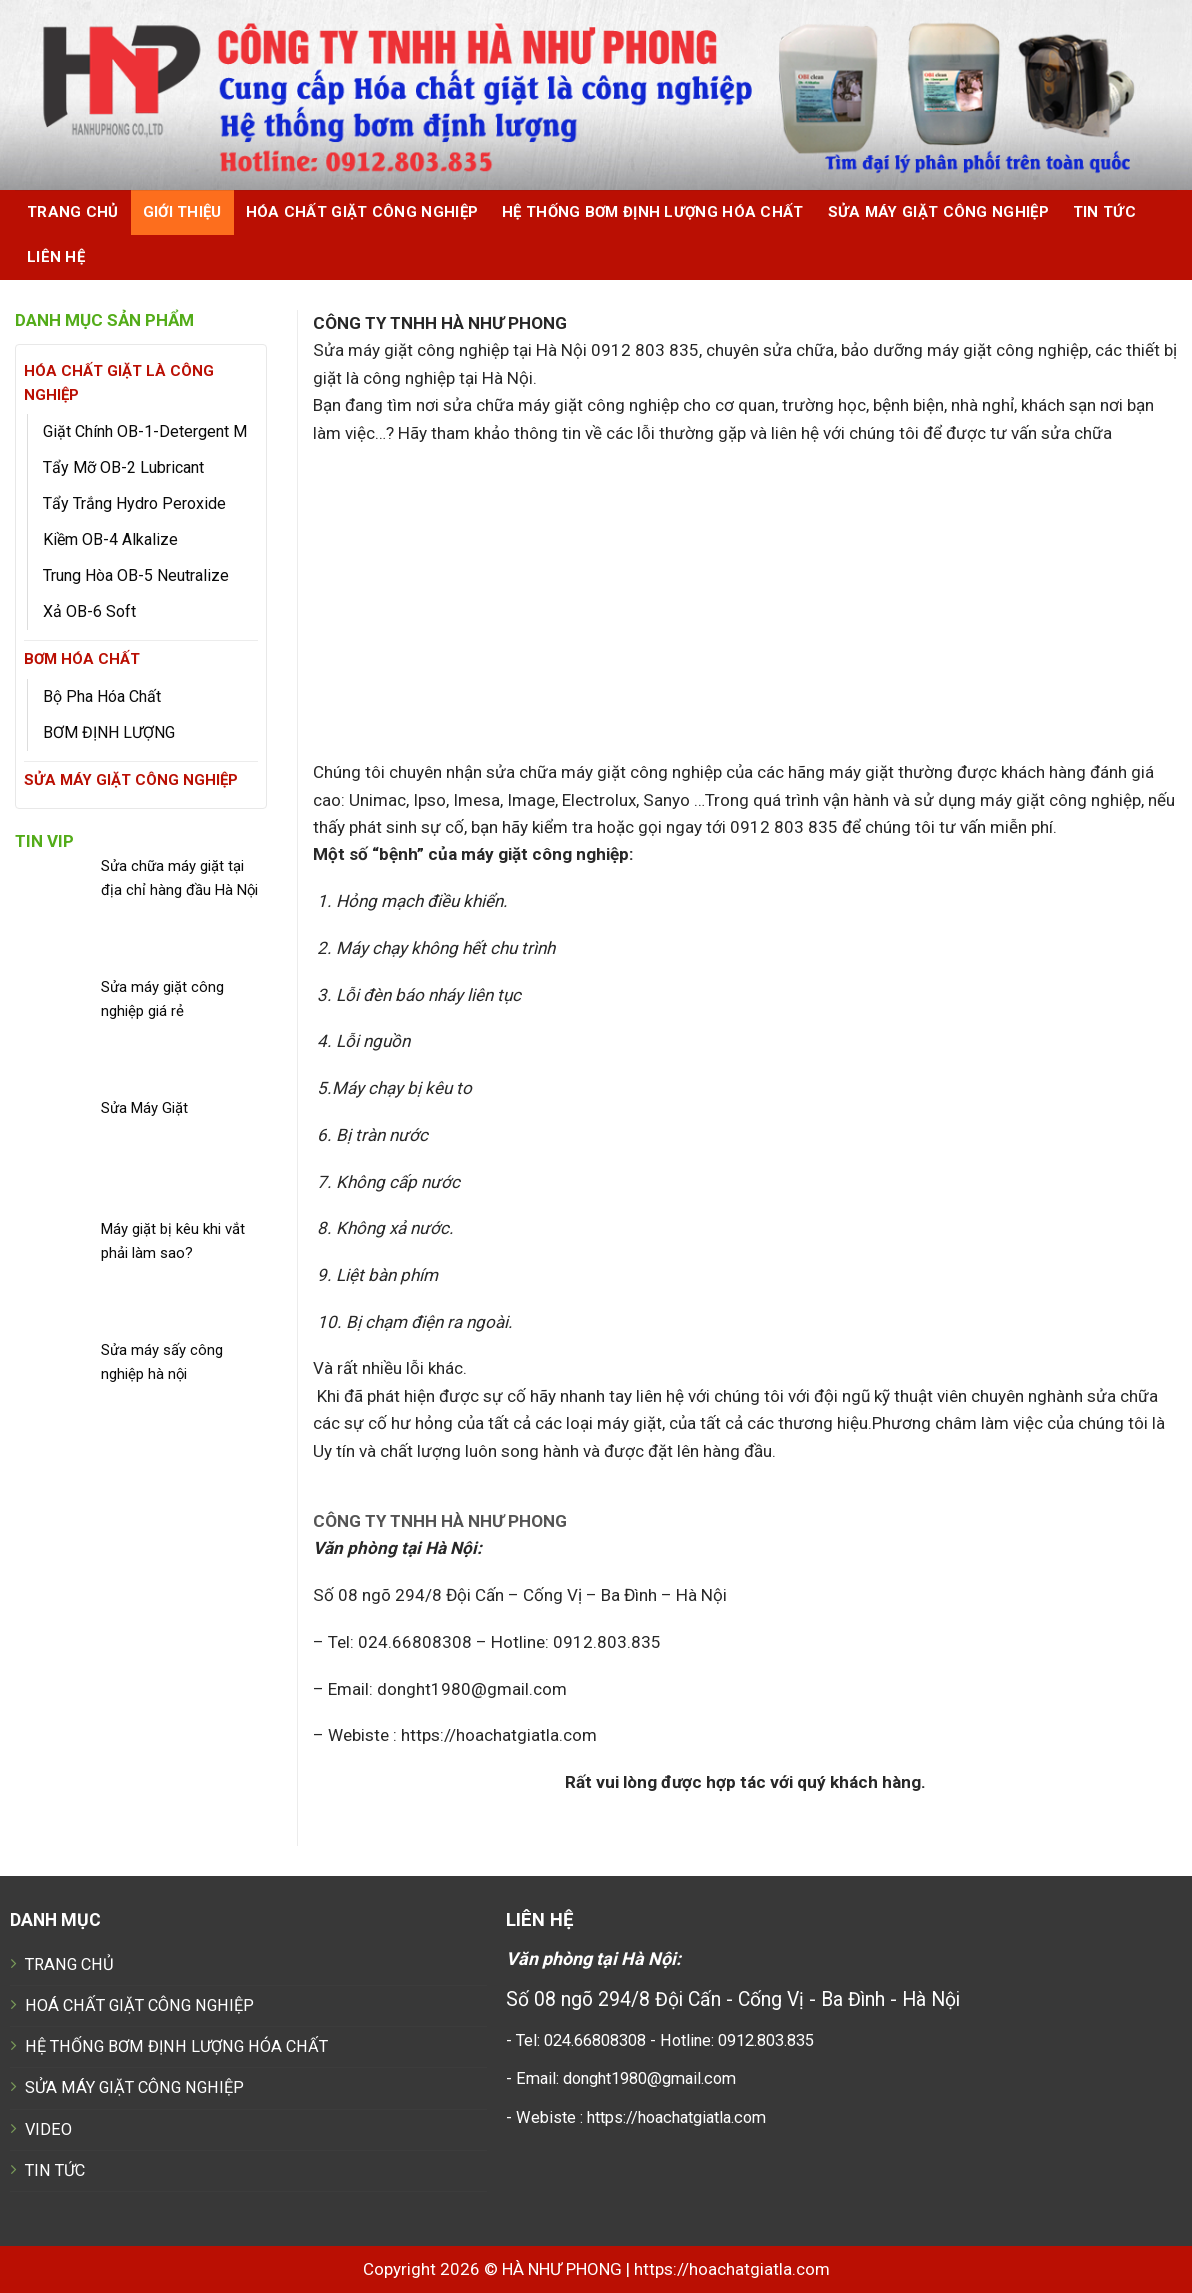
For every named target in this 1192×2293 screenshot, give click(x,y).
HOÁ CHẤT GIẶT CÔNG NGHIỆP (139, 2005)
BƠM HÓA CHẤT (82, 659)
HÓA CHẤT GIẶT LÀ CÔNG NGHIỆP (119, 383)
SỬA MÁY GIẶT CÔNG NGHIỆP (938, 212)
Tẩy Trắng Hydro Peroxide (134, 503)
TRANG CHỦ (69, 1964)
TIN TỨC (55, 2170)
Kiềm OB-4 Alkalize (110, 539)
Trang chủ (73, 212)
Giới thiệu (182, 212)
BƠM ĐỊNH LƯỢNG (109, 732)
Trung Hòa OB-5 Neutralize (136, 575)
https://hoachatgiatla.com (732, 2269)
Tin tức (1104, 212)
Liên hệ (56, 257)
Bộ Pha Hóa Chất (102, 696)
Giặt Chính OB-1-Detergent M (145, 431)
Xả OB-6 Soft (89, 611)
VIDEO (48, 2129)
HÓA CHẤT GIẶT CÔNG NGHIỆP (362, 212)
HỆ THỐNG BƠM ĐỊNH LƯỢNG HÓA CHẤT (653, 212)
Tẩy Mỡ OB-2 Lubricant (123, 467)
